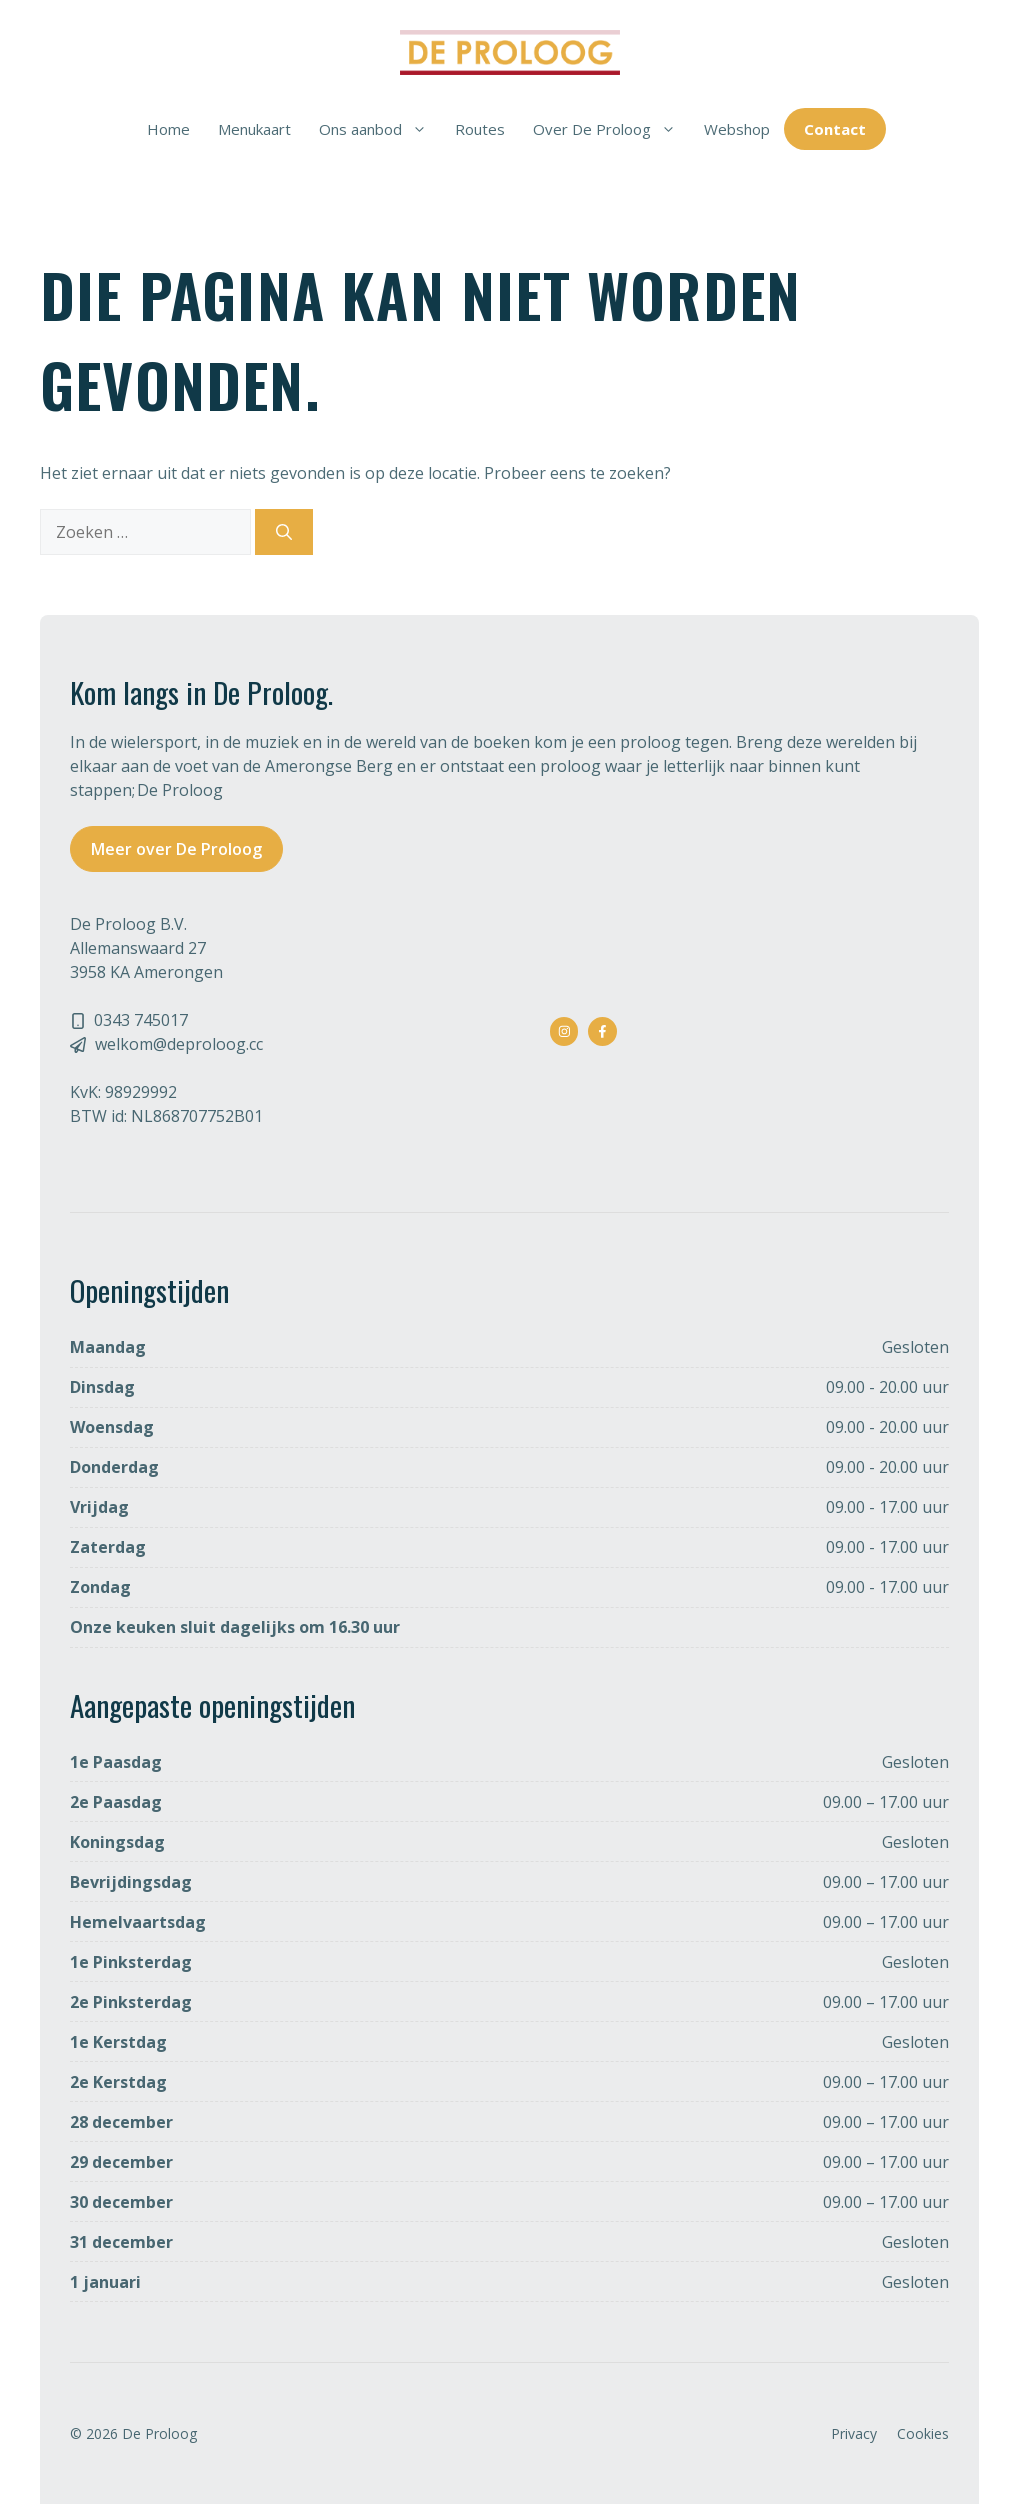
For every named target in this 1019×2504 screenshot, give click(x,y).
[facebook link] (602, 1031)
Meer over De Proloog (176, 849)
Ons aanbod (380, 129)
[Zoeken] (284, 532)
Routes (480, 129)
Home (168, 129)
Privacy (854, 2433)
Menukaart (254, 129)
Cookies (923, 2433)
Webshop (737, 129)
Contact (835, 129)
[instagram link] (564, 1031)
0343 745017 (141, 1020)
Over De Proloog (611, 129)
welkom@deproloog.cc (179, 1044)
